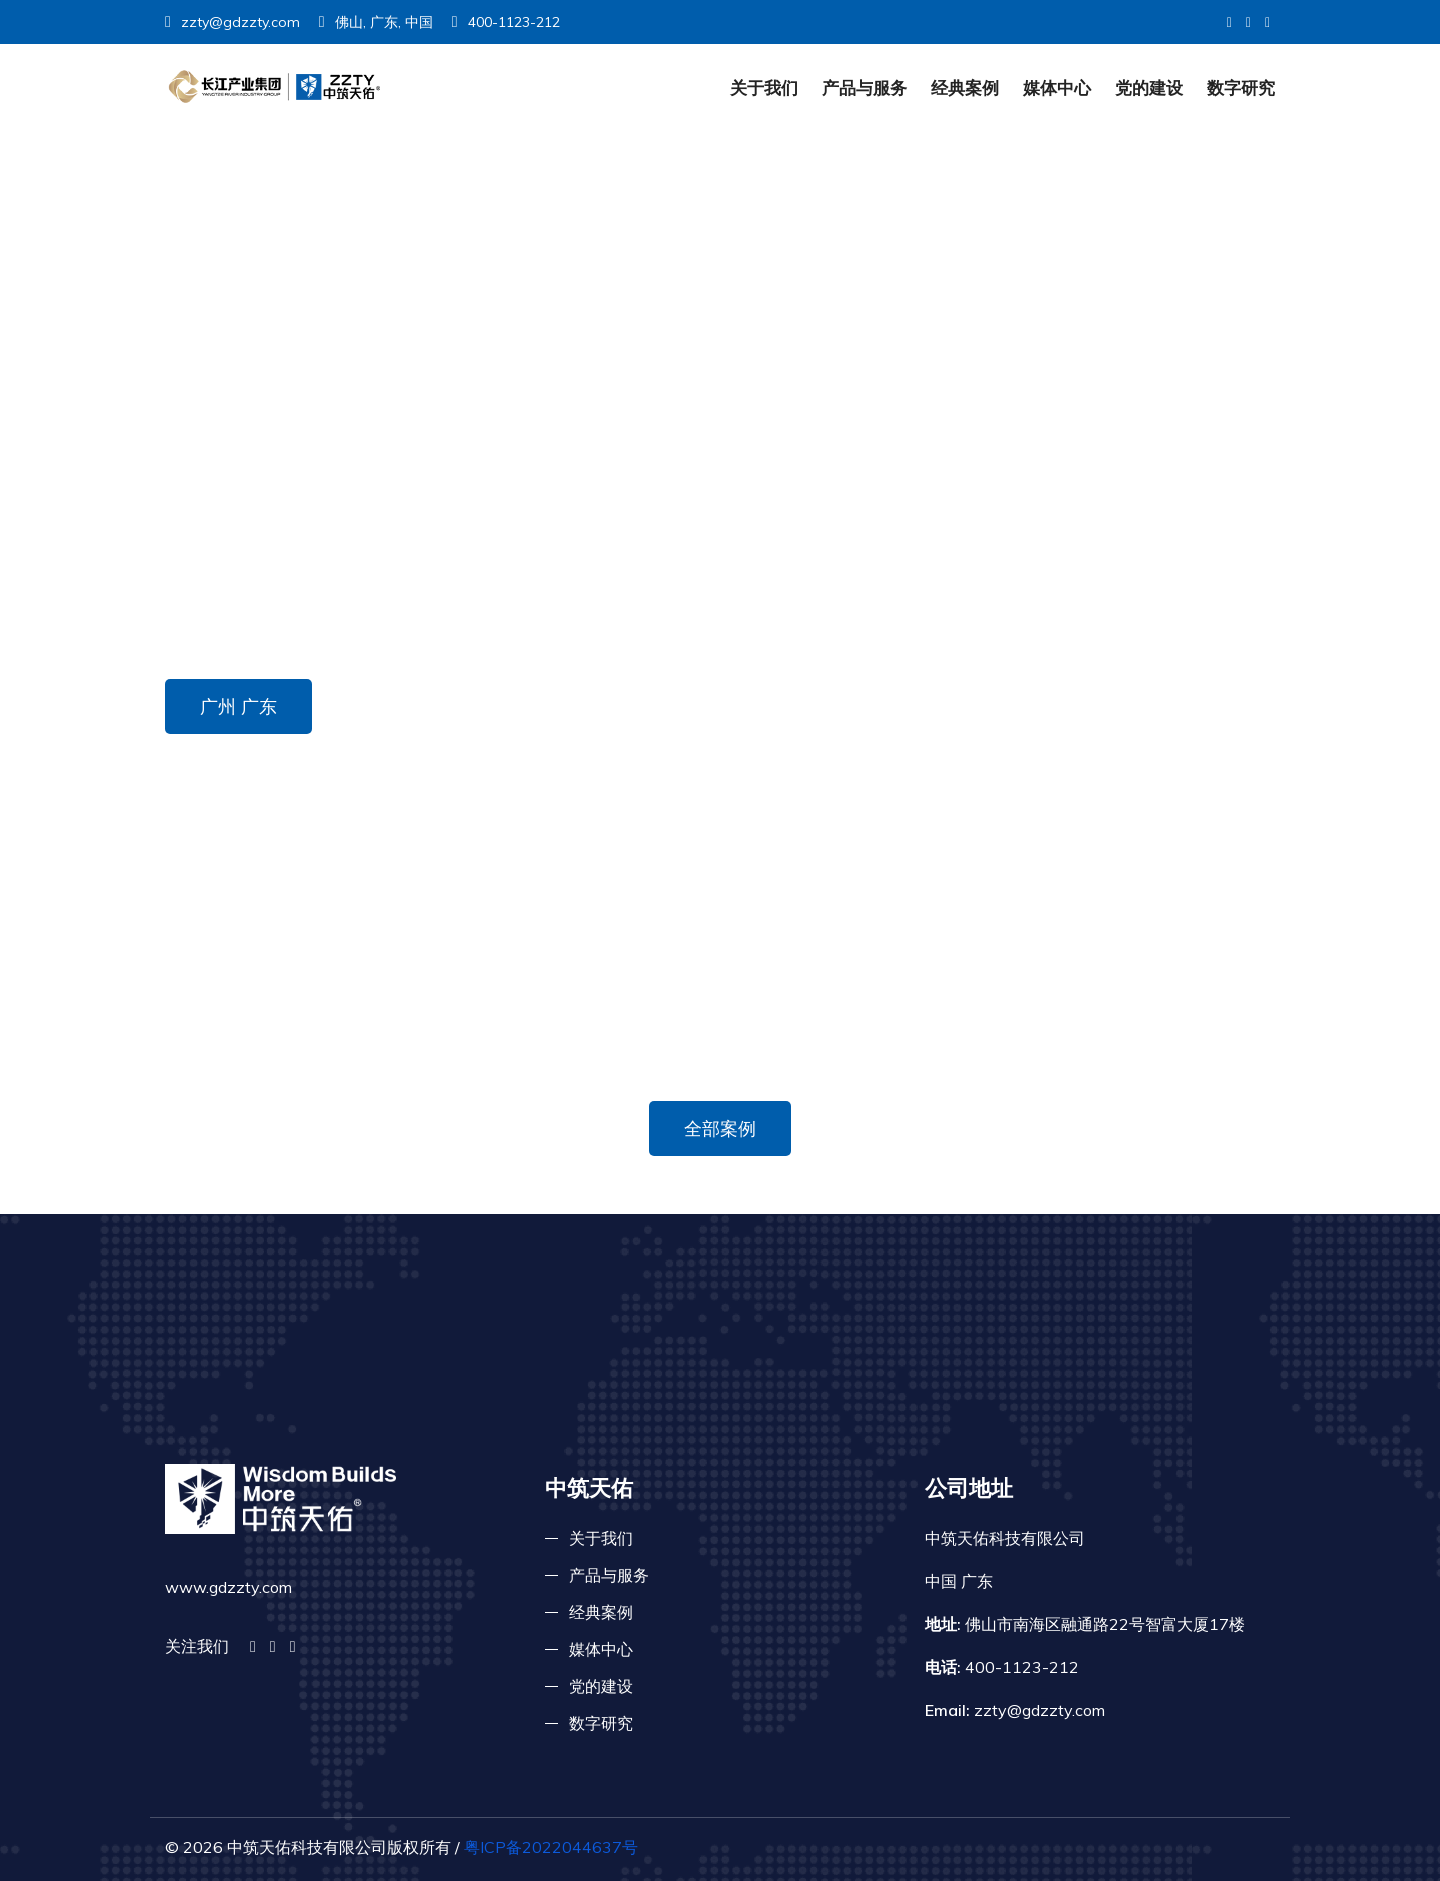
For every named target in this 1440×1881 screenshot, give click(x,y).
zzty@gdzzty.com (232, 22)
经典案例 (965, 87)
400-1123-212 (506, 22)
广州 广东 (238, 706)
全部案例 (720, 1128)
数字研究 (1241, 87)
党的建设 (1149, 87)
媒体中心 (1057, 87)
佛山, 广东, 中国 (376, 22)
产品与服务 (864, 87)
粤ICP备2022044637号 (551, 1847)
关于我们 (764, 87)
